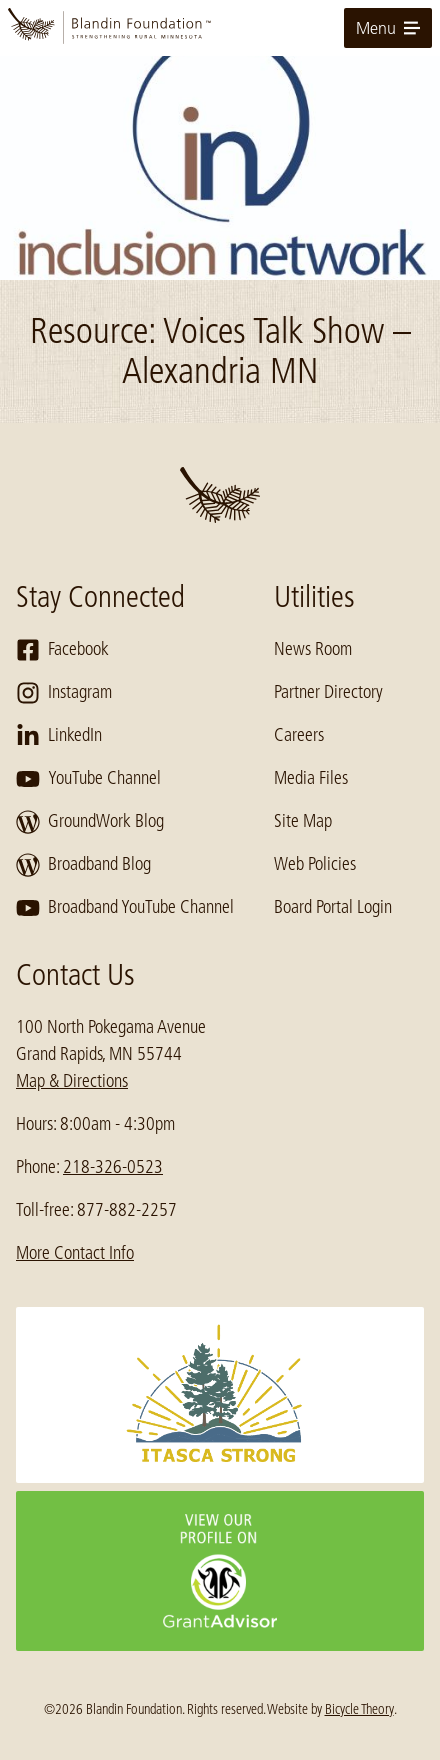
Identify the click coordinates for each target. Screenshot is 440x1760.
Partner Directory (328, 692)
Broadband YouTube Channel (125, 908)
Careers (299, 735)
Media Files (311, 778)
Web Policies (315, 864)
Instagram (64, 693)
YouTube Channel (88, 779)
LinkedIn (59, 736)
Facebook (62, 650)
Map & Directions (72, 1081)
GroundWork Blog (90, 822)
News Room (313, 649)
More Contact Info (75, 1253)
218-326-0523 (113, 1167)
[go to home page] (220, 28)
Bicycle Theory (359, 1709)
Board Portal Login (333, 907)
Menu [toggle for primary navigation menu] (388, 28)
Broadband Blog (83, 865)
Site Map (303, 821)
